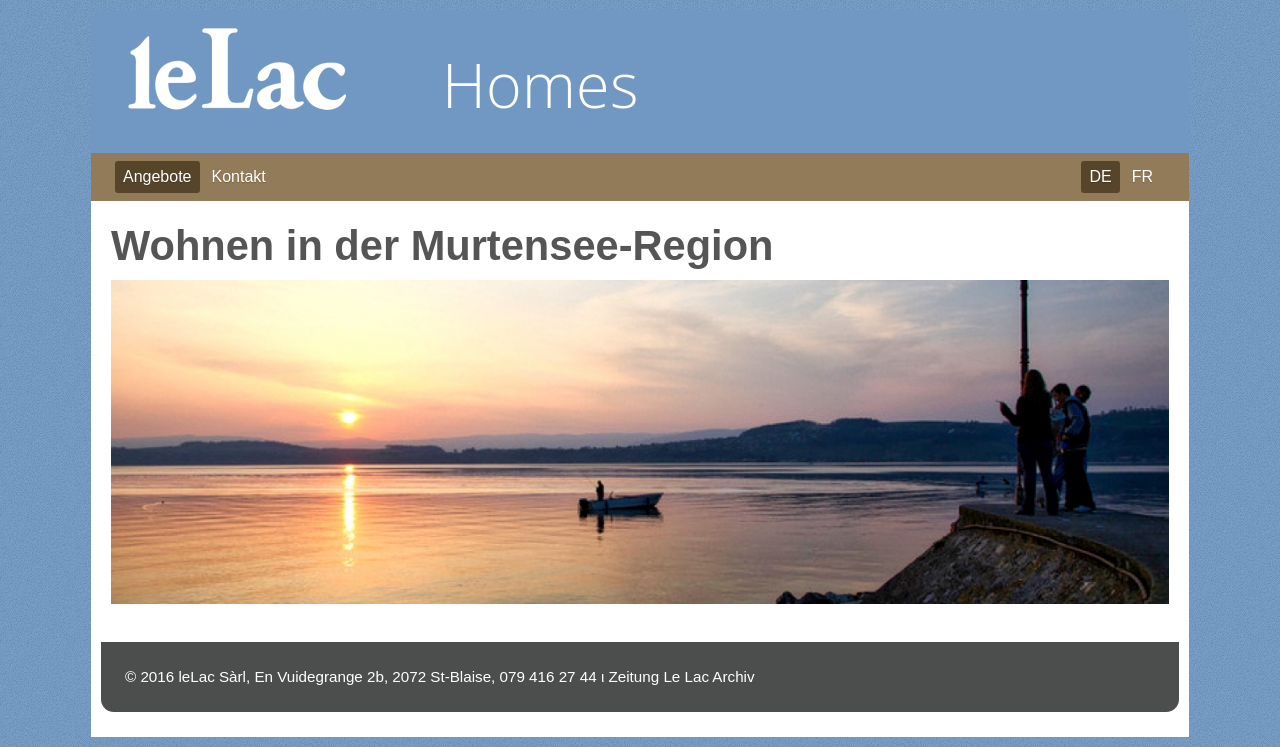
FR (1142, 176)
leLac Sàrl (212, 676)
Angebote (157, 176)
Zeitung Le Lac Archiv (682, 676)
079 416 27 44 (548, 676)
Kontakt (239, 176)
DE (1100, 176)
